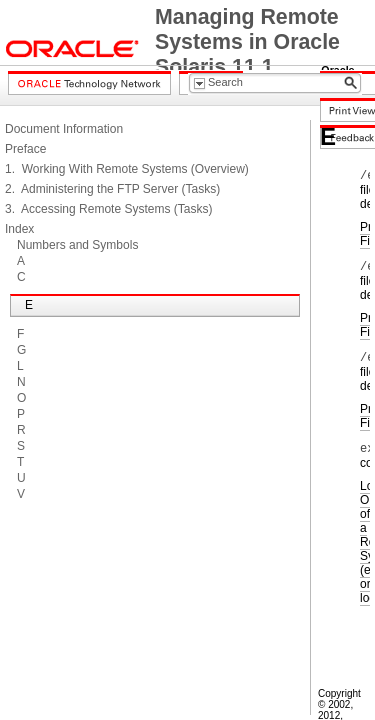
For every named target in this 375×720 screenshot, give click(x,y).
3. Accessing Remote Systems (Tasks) (108, 209)
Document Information (64, 129)
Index (19, 229)
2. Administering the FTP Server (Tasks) (112, 189)
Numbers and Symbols (77, 245)
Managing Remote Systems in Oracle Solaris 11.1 (247, 42)
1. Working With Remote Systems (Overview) (127, 169)
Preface (25, 149)
